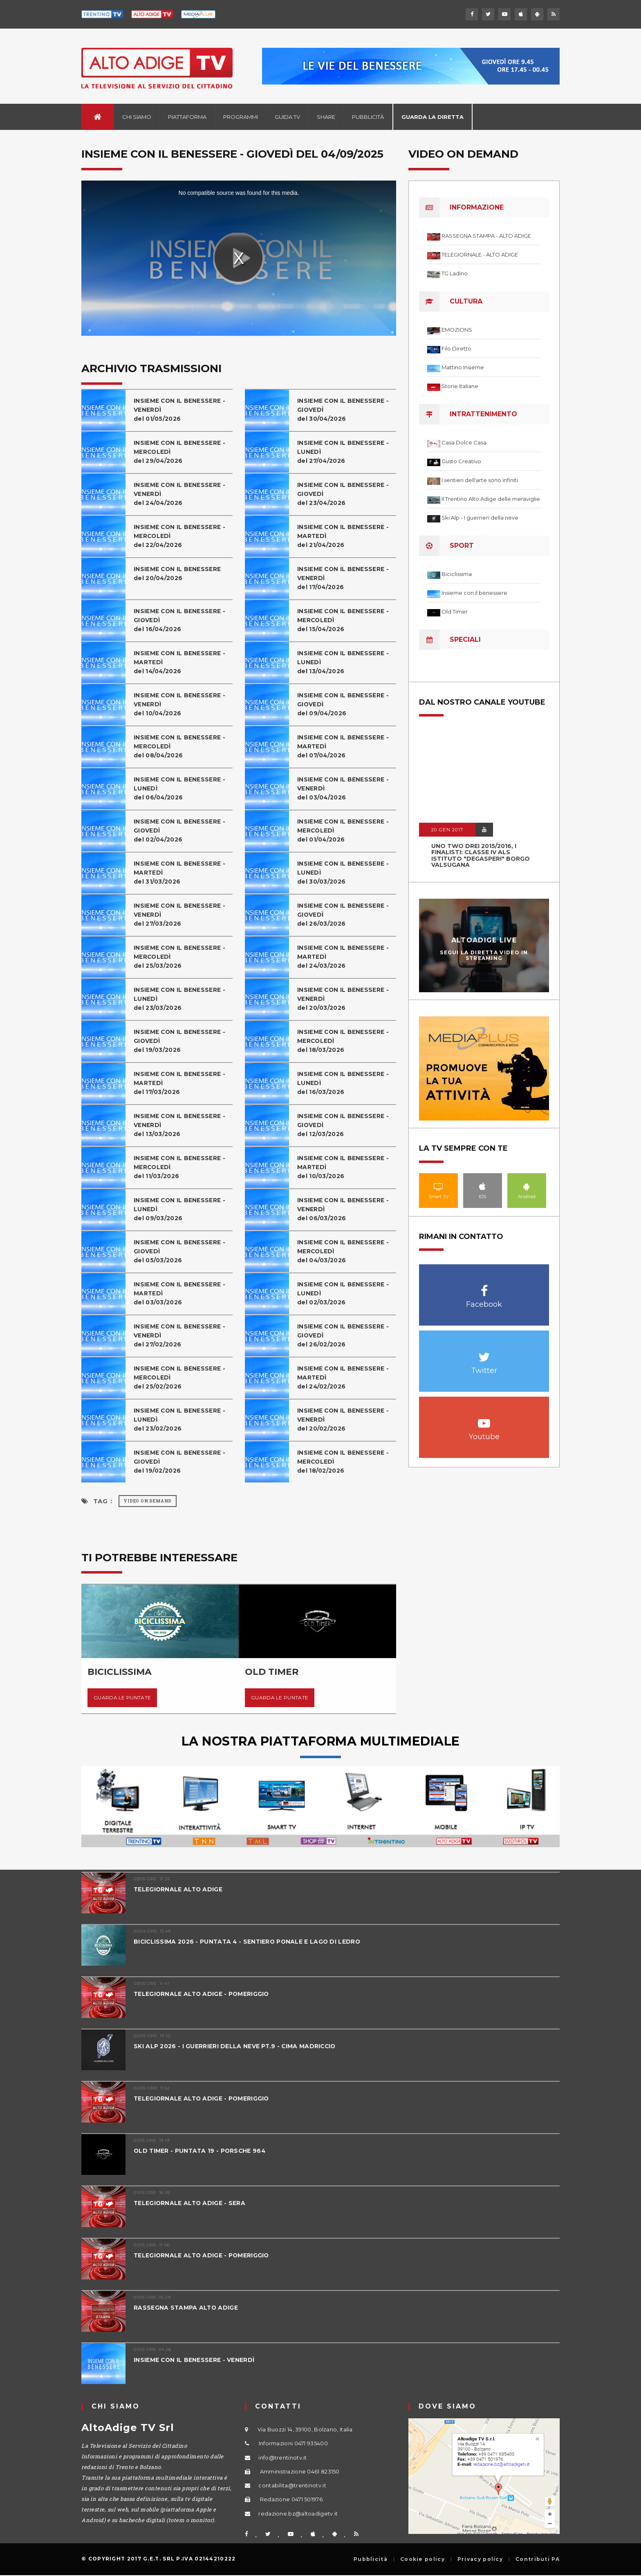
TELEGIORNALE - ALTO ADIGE (480, 254)
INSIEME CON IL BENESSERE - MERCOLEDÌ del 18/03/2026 (346, 1041)
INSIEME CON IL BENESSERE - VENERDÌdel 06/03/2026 (346, 1209)
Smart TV (438, 1186)
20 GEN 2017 (447, 830)
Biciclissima (457, 574)
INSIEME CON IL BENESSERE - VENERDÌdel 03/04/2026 (346, 788)
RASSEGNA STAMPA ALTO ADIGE (188, 2307)
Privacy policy (480, 2559)
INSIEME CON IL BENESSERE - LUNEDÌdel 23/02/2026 (183, 1419)
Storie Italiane (460, 386)
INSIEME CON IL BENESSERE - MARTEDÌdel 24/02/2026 (346, 1377)
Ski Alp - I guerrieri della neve (480, 517)
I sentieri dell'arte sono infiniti (480, 480)
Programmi (240, 117)
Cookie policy (422, 2559)
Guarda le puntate (122, 1697)
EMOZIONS (457, 329)
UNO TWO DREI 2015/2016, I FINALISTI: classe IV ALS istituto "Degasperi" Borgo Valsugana (480, 855)
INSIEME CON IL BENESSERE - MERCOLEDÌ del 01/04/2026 (346, 830)
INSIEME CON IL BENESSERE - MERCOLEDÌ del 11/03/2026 (183, 1167)
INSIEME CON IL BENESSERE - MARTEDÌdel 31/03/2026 (183, 872)
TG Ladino (455, 273)
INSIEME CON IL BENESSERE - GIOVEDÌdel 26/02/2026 (346, 1335)
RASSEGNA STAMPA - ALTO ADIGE (486, 235)
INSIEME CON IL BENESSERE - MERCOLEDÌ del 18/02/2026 (346, 1461)
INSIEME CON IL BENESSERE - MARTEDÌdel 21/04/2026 (346, 536)
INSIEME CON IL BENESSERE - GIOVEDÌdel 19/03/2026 (183, 1041)
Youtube (484, 1419)
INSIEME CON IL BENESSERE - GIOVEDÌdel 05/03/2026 (183, 1251)
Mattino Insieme (463, 367)
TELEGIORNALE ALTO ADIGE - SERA (193, 2203)
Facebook (484, 1286)
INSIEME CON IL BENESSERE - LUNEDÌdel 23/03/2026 (183, 998)
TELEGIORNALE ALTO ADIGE (181, 1889)
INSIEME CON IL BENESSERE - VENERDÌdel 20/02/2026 (346, 1419)
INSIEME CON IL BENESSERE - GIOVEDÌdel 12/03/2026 (346, 1125)
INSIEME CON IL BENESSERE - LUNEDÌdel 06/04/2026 (183, 788)
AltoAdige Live (484, 940)
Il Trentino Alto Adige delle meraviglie (491, 499)
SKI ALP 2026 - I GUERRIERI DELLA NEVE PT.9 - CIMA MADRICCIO (242, 2046)
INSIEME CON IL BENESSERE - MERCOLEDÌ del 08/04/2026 (183, 746)
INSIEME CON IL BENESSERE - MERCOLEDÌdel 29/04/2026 (183, 451)
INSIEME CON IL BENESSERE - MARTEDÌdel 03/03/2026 (183, 1293)
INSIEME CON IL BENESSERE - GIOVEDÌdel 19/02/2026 (183, 1461)
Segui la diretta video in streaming (484, 955)
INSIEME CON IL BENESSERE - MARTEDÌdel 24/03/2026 (346, 956)
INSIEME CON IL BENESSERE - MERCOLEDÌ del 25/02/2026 (183, 1377)
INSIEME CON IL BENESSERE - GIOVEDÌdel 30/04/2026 (346, 409)
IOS (482, 1186)
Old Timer (455, 611)
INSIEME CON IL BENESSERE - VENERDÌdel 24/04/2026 (183, 494)
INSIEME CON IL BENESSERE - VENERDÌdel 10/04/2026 (183, 704)
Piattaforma (187, 117)
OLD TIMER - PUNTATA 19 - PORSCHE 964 (203, 2150)
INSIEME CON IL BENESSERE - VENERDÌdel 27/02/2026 (183, 1335)
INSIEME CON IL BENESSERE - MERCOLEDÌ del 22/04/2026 (183, 536)
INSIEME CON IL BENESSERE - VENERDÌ (198, 2360)
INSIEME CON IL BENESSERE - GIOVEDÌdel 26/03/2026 (346, 914)
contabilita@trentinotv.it (292, 2485)
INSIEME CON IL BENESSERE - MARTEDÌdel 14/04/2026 (183, 662)
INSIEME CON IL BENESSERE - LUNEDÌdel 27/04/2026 (346, 451)
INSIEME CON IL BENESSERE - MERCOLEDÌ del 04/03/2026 (346, 1251)
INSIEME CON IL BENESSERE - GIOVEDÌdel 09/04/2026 (346, 704)
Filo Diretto (456, 348)
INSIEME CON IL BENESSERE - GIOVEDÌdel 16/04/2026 (183, 620)
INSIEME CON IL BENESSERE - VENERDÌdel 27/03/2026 (183, 914)
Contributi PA (537, 2559)
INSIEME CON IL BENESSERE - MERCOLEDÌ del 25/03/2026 (183, 956)
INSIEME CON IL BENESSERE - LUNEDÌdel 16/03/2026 (346, 1083)
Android (526, 1186)
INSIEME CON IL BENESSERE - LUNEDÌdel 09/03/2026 (183, 1209)
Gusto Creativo (461, 461)
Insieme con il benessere (474, 592)
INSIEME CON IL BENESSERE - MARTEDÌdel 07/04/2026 (346, 746)
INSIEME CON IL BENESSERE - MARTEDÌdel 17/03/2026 (183, 1083)
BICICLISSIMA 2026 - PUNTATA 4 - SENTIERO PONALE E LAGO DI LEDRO (253, 1941)
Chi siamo (136, 117)
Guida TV (287, 117)
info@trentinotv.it (282, 2457)
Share (326, 117)
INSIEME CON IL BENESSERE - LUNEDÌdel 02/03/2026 (346, 1293)
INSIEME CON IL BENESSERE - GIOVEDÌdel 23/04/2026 (346, 494)
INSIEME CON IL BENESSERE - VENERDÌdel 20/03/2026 (346, 998)
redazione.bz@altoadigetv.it (298, 2513)
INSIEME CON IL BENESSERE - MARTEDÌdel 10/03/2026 (346, 1167)
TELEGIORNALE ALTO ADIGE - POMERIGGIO (206, 1994)
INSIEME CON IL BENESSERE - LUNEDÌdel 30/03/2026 (346, 872)
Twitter (484, 1352)
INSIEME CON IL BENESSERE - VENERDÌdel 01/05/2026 (183, 409)
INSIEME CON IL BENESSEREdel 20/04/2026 (180, 573)
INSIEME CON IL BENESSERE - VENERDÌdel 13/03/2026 (183, 1125)
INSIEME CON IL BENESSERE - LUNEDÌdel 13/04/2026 (346, 662)
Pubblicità (368, 117)
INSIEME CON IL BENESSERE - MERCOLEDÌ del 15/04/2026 (346, 620)
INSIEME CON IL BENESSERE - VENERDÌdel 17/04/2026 (346, 578)
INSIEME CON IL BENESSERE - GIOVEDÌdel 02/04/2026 (183, 830)
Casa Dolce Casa (464, 442)
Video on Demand (147, 1501)
